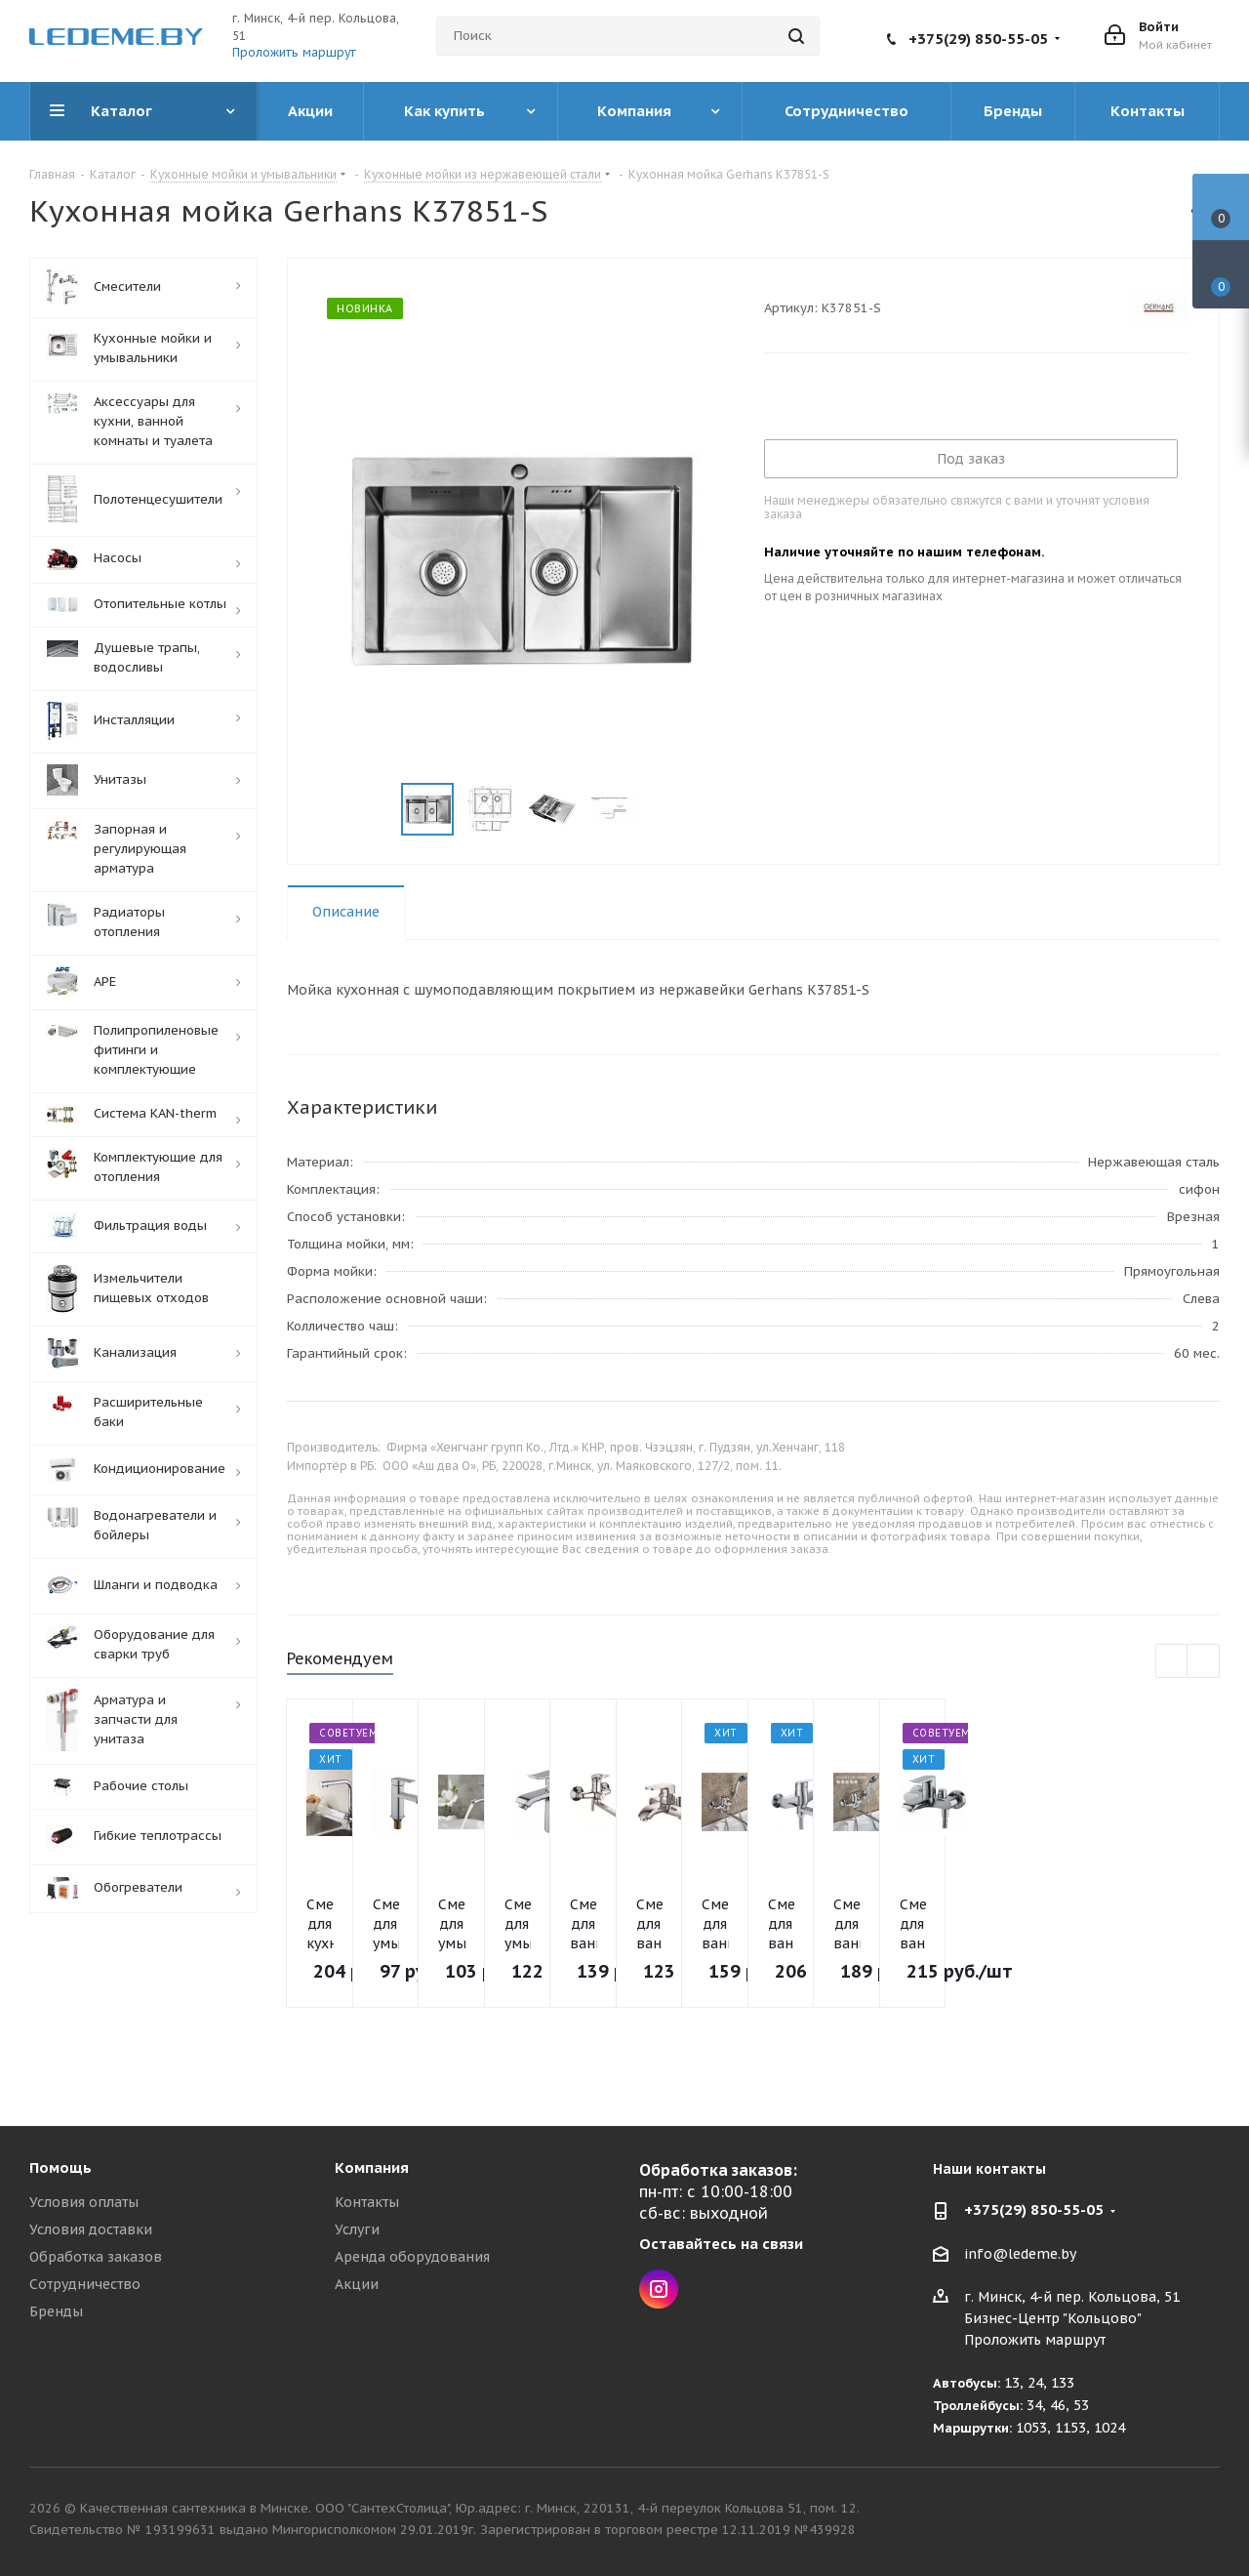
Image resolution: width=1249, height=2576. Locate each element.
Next (663, 810)
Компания (372, 2167)
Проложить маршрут (294, 52)
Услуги (357, 2229)
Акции (357, 2284)
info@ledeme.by (1020, 2254)
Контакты (367, 2202)
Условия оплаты (84, 2202)
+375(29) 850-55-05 (978, 38)
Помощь (60, 2167)
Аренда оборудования (412, 2257)
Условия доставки (90, 2229)
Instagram (658, 2289)
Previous (378, 810)
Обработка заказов (95, 2257)
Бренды (56, 2311)
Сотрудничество (85, 2284)
